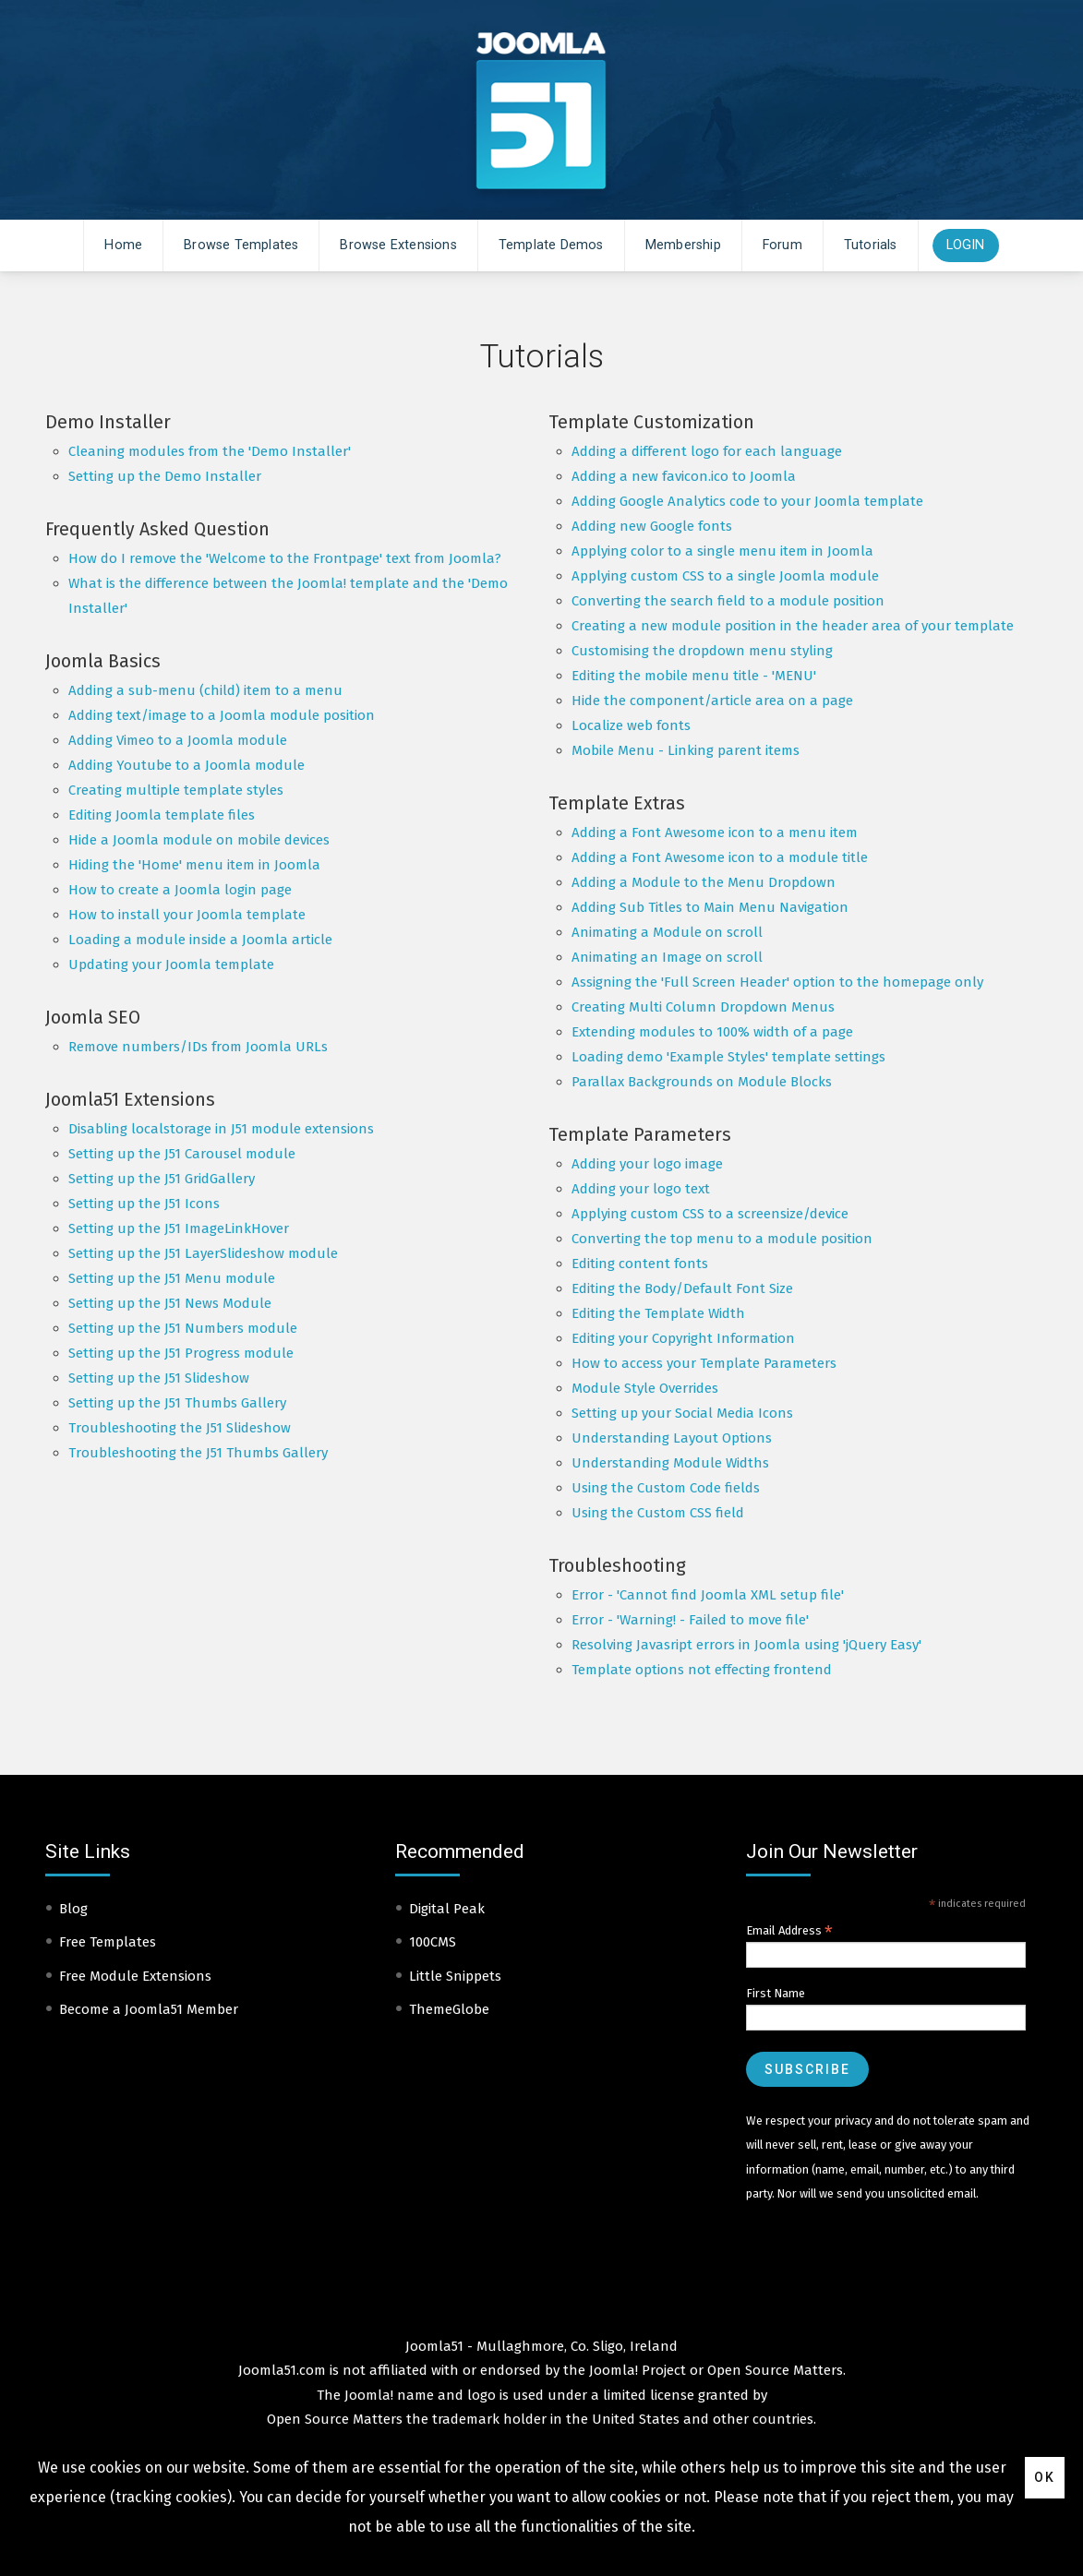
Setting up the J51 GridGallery (161, 1178)
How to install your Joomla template (187, 914)
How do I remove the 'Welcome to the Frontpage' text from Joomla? (284, 558)
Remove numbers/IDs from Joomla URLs (198, 1046)
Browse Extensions (398, 245)
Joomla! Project (635, 2370)
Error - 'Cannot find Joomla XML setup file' (708, 1595)
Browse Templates (241, 245)
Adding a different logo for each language (707, 451)
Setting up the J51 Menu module (171, 1278)
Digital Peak (447, 1908)
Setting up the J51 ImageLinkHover (178, 1228)
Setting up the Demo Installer (164, 476)
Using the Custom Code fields (666, 1488)
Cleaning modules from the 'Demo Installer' (209, 451)
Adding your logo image (647, 1164)
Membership (683, 245)
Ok (1044, 2477)
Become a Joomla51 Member (148, 2009)
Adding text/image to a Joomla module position (221, 715)
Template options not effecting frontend (702, 1669)
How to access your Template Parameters (704, 1363)
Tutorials (870, 245)
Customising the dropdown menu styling (702, 650)
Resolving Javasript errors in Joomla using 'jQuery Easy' (746, 1644)
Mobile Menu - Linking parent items (686, 750)
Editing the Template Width (658, 1313)
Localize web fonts (631, 725)
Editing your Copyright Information (683, 1338)
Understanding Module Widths (670, 1463)
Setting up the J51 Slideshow (158, 1378)
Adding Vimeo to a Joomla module (177, 740)
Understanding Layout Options (672, 1438)
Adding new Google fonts (652, 526)
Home (123, 245)
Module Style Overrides (645, 1388)
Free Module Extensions (135, 1976)
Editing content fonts (640, 1263)
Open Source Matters (775, 2370)
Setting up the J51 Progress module (181, 1353)
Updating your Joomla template (171, 964)
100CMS (432, 1942)
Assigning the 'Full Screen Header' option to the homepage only (777, 982)
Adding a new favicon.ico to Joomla (684, 476)
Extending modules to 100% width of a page (712, 1032)
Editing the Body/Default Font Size (682, 1288)
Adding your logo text (641, 1188)
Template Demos (551, 245)
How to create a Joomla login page (180, 889)
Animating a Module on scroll (667, 932)
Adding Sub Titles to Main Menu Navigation (710, 907)
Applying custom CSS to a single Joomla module (725, 576)
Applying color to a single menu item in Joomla (722, 551)
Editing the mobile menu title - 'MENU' (694, 675)
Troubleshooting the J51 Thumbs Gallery (198, 1452)
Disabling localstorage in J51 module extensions (221, 1128)
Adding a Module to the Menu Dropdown (704, 882)
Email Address (789, 1931)
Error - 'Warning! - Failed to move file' (690, 1619)
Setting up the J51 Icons (144, 1203)
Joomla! (368, 2395)
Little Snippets (455, 1976)
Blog (73, 1908)
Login (965, 245)
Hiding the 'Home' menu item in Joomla (194, 865)
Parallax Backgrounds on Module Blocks (702, 1081)
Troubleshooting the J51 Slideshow (179, 1428)
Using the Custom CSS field (658, 1512)
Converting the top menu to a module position (722, 1238)
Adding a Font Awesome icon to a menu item (715, 832)
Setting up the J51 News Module (169, 1303)
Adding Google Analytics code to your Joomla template (747, 501)
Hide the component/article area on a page (712, 700)
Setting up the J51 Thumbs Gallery (177, 1403)
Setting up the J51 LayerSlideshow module (203, 1253)
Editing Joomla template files (161, 815)
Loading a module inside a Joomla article (200, 939)
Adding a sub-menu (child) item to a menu (205, 690)
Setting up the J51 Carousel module (181, 1153)
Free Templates (107, 1942)
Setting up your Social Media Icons (682, 1413)
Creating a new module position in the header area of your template (793, 625)
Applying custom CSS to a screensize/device (710, 1213)
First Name (775, 1993)
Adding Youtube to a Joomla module (186, 765)
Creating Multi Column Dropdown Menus (703, 1007)
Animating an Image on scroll (667, 957)
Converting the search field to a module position (728, 601)
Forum (782, 245)
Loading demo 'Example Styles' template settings (728, 1056)
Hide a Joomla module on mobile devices (199, 840)
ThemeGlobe (449, 2009)
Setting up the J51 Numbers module (182, 1328)
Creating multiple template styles (175, 790)
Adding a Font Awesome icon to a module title (720, 857)
